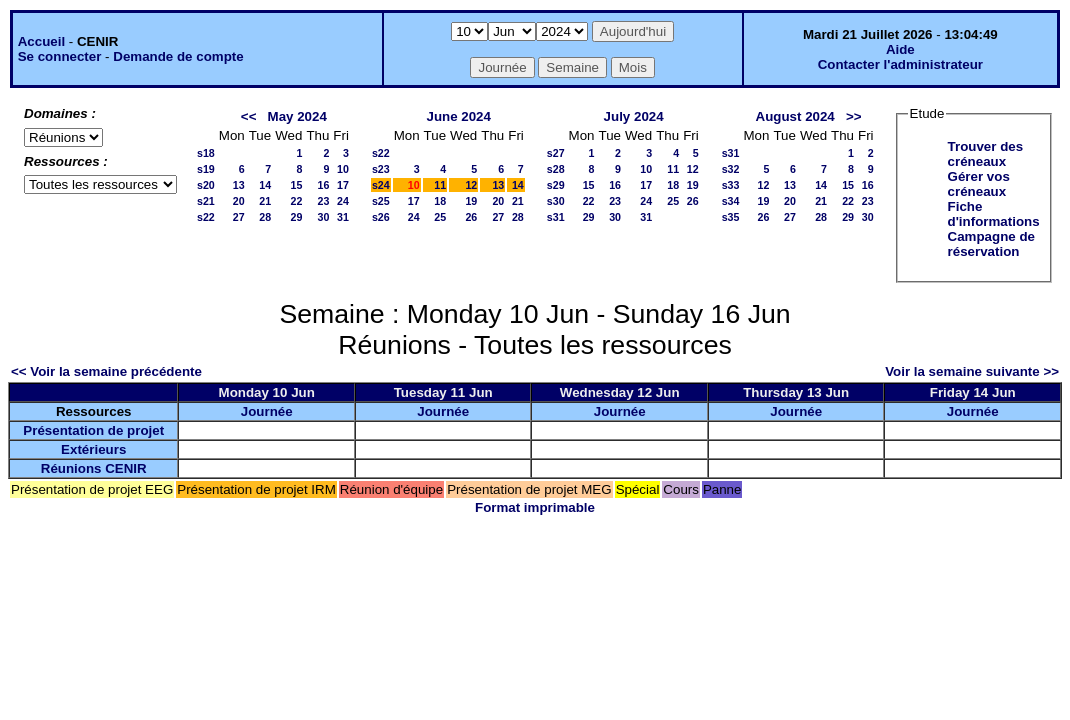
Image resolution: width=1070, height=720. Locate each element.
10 (343, 169)
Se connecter (60, 56)
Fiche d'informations (994, 214)
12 (471, 185)
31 (343, 217)
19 (471, 201)
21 (265, 201)
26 (471, 217)
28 (265, 217)
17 (343, 185)
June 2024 (458, 116)
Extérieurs (93, 449)
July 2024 (634, 116)
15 (297, 185)
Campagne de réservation (991, 244)
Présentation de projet (93, 430)
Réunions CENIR (94, 468)
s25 (381, 201)
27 (239, 217)
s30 (556, 201)
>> (854, 116)
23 (323, 201)
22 (297, 201)
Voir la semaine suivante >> (972, 371)
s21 (206, 201)
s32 (731, 169)
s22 (206, 217)
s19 (206, 169)
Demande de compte (178, 56)
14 (265, 185)
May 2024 (297, 116)
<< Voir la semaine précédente (106, 371)
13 (239, 185)
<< (249, 116)
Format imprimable (535, 507)
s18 (206, 153)
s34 (731, 201)
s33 (731, 185)
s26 (381, 217)
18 (440, 201)
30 (323, 217)
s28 (556, 169)
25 (440, 217)
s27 (556, 153)
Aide (900, 49)
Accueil (41, 41)
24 (343, 201)
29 (297, 217)
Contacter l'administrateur (900, 64)
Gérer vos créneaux (979, 184)
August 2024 (795, 116)
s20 (206, 185)
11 (440, 185)
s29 (556, 185)
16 (323, 185)
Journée (267, 411)
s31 (556, 217)
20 (239, 201)
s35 (731, 217)
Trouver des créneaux (986, 154)
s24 (381, 185)
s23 (381, 169)
